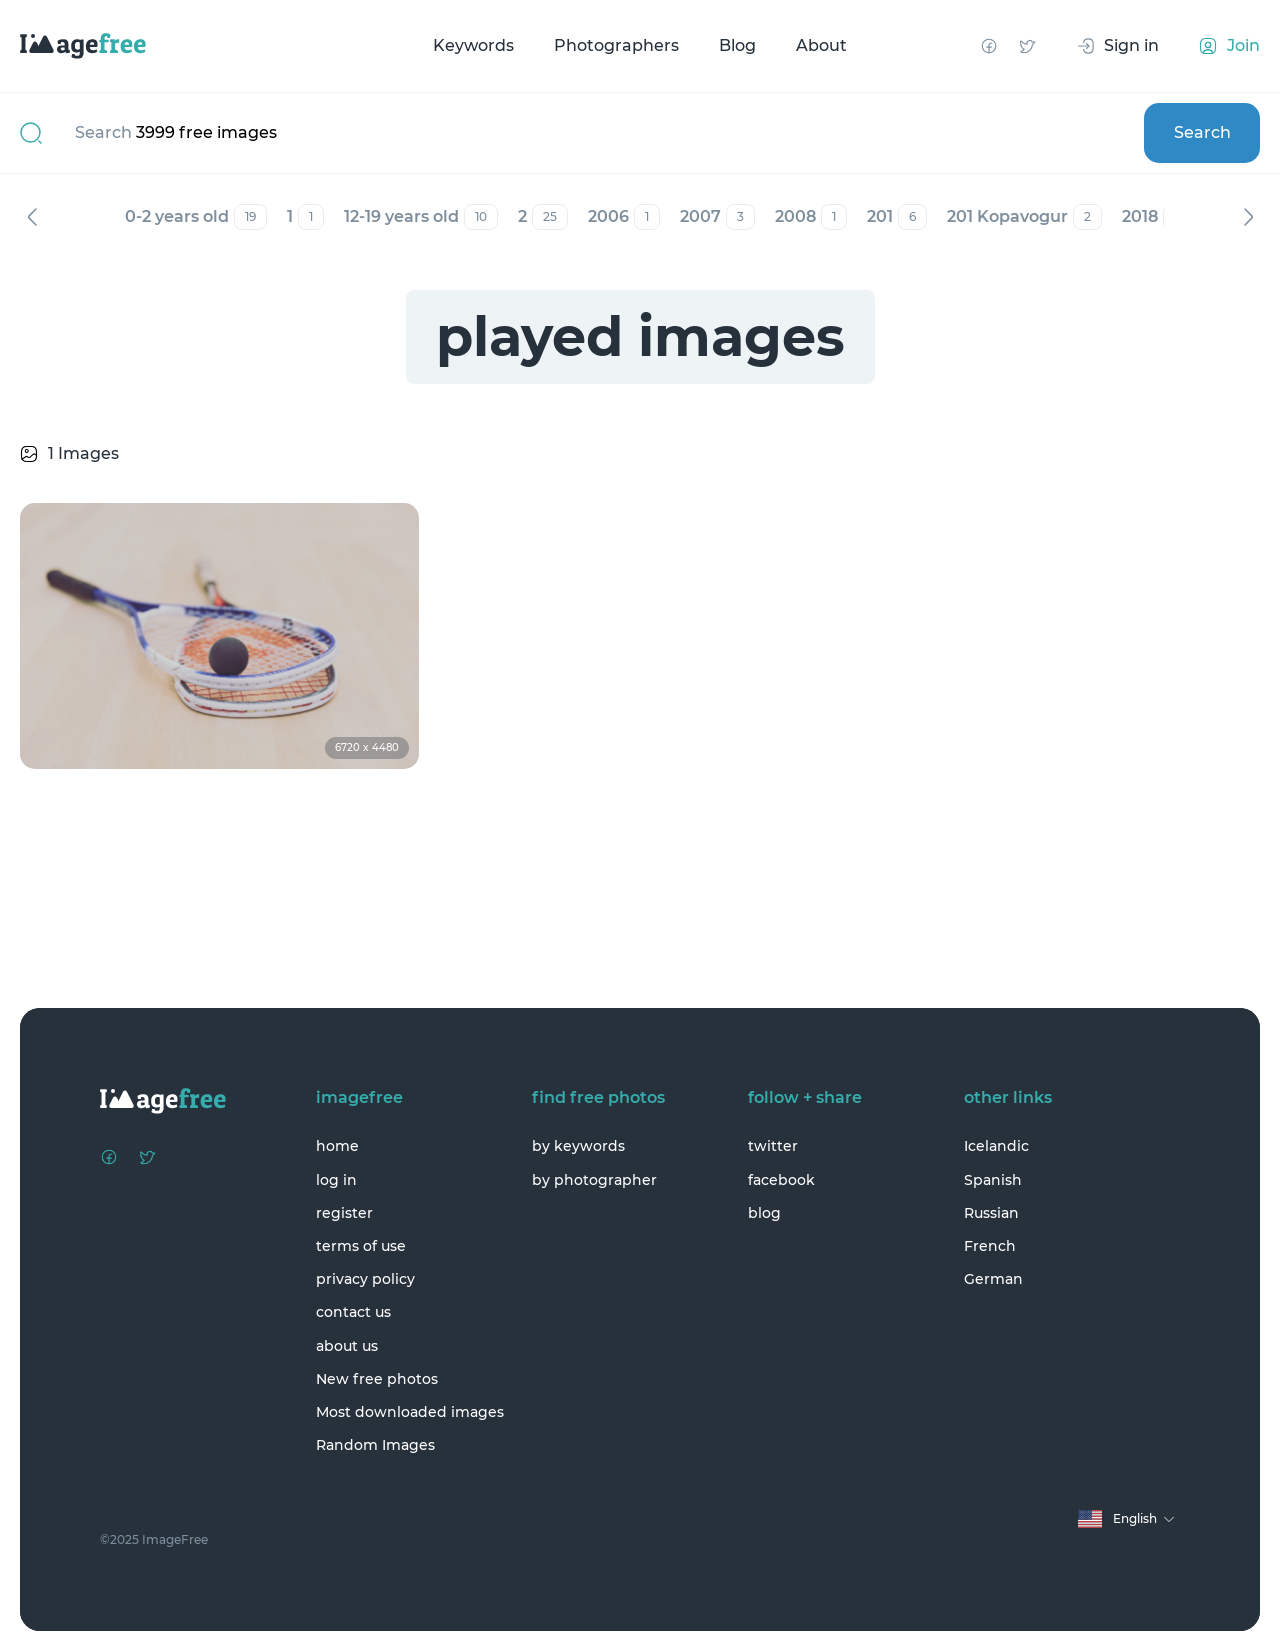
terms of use (361, 1246)
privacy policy (365, 1279)
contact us (353, 1312)
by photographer (594, 1180)
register (344, 1213)
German (993, 1279)
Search (1202, 132)
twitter (773, 1146)
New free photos (377, 1379)
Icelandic (996, 1146)
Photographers (616, 45)
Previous (32, 217)
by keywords (578, 1146)
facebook (781, 1180)
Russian (991, 1213)
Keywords (473, 45)
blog (764, 1213)
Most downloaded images (410, 1412)
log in (336, 1180)
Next (1248, 217)
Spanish (993, 1180)
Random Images (375, 1445)
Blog (737, 45)
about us (347, 1346)
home (337, 1146)
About (821, 45)
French (990, 1246)
